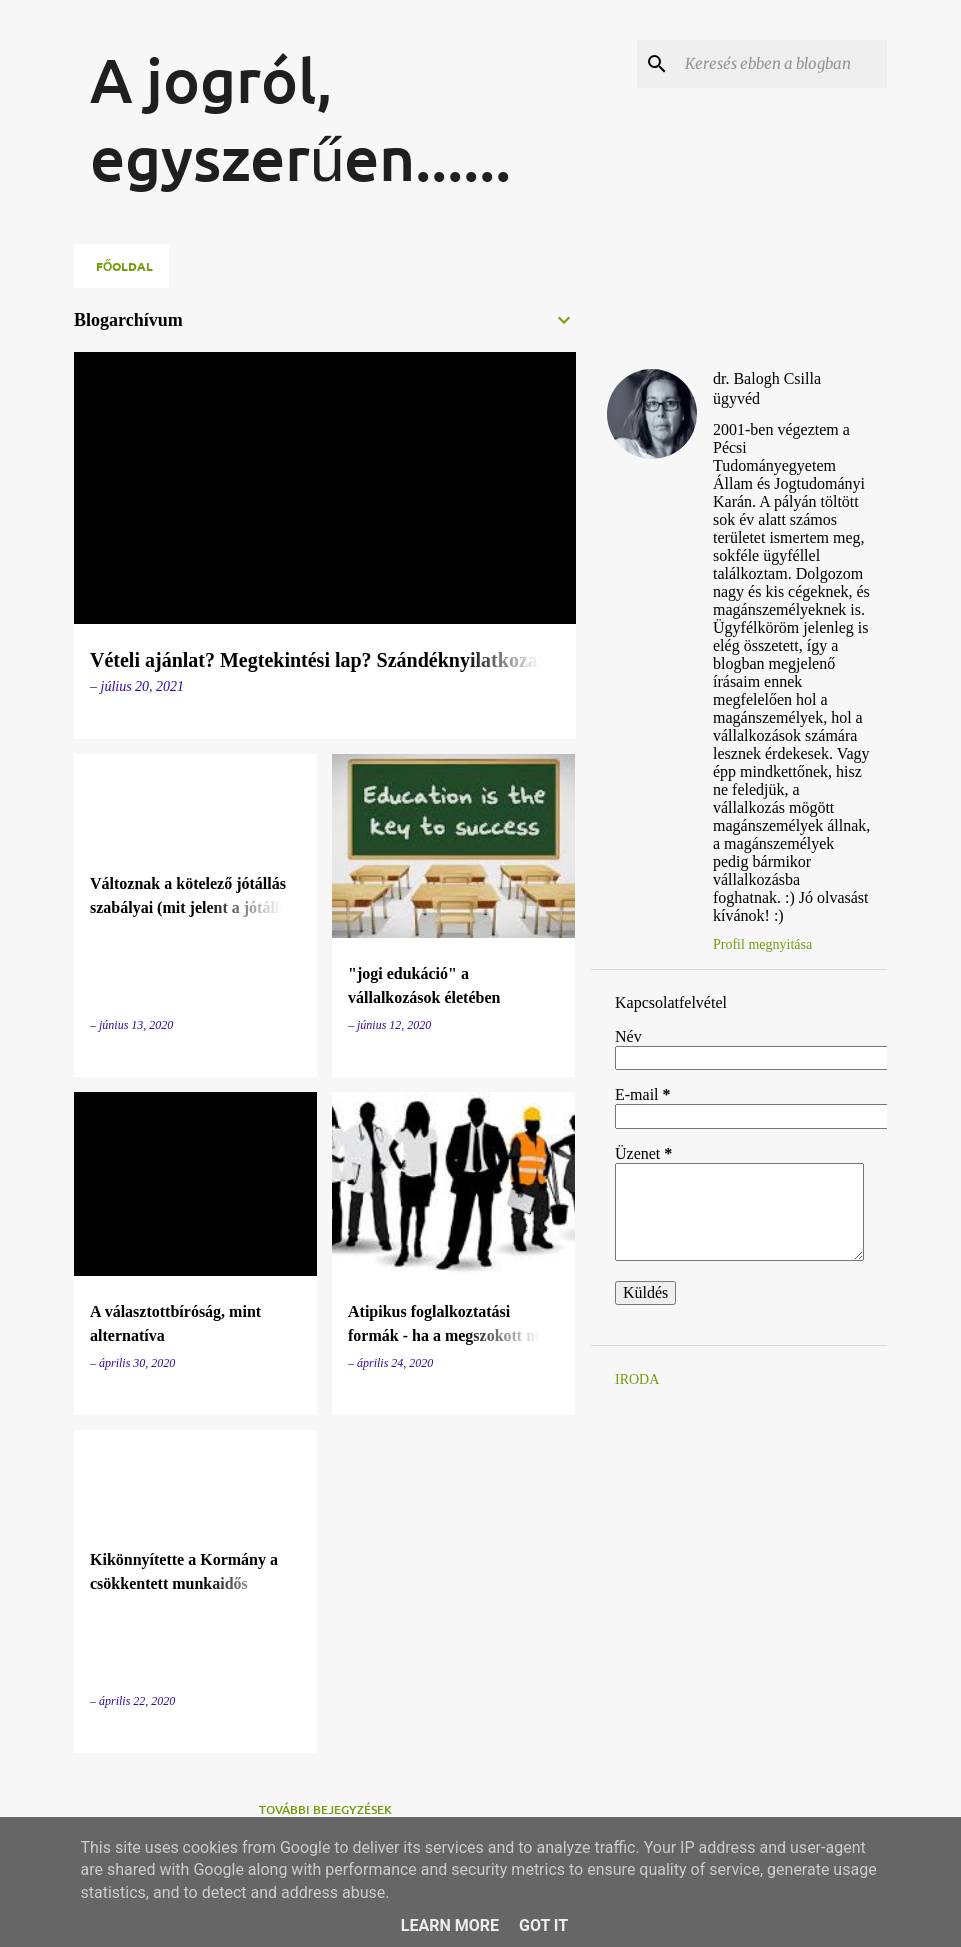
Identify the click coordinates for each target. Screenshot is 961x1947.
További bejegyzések (325, 1809)
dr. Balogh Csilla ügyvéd (767, 388)
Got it (543, 1925)
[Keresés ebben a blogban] (782, 64)
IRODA (637, 1379)
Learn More (450, 1925)
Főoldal (124, 266)
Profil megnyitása (762, 944)
